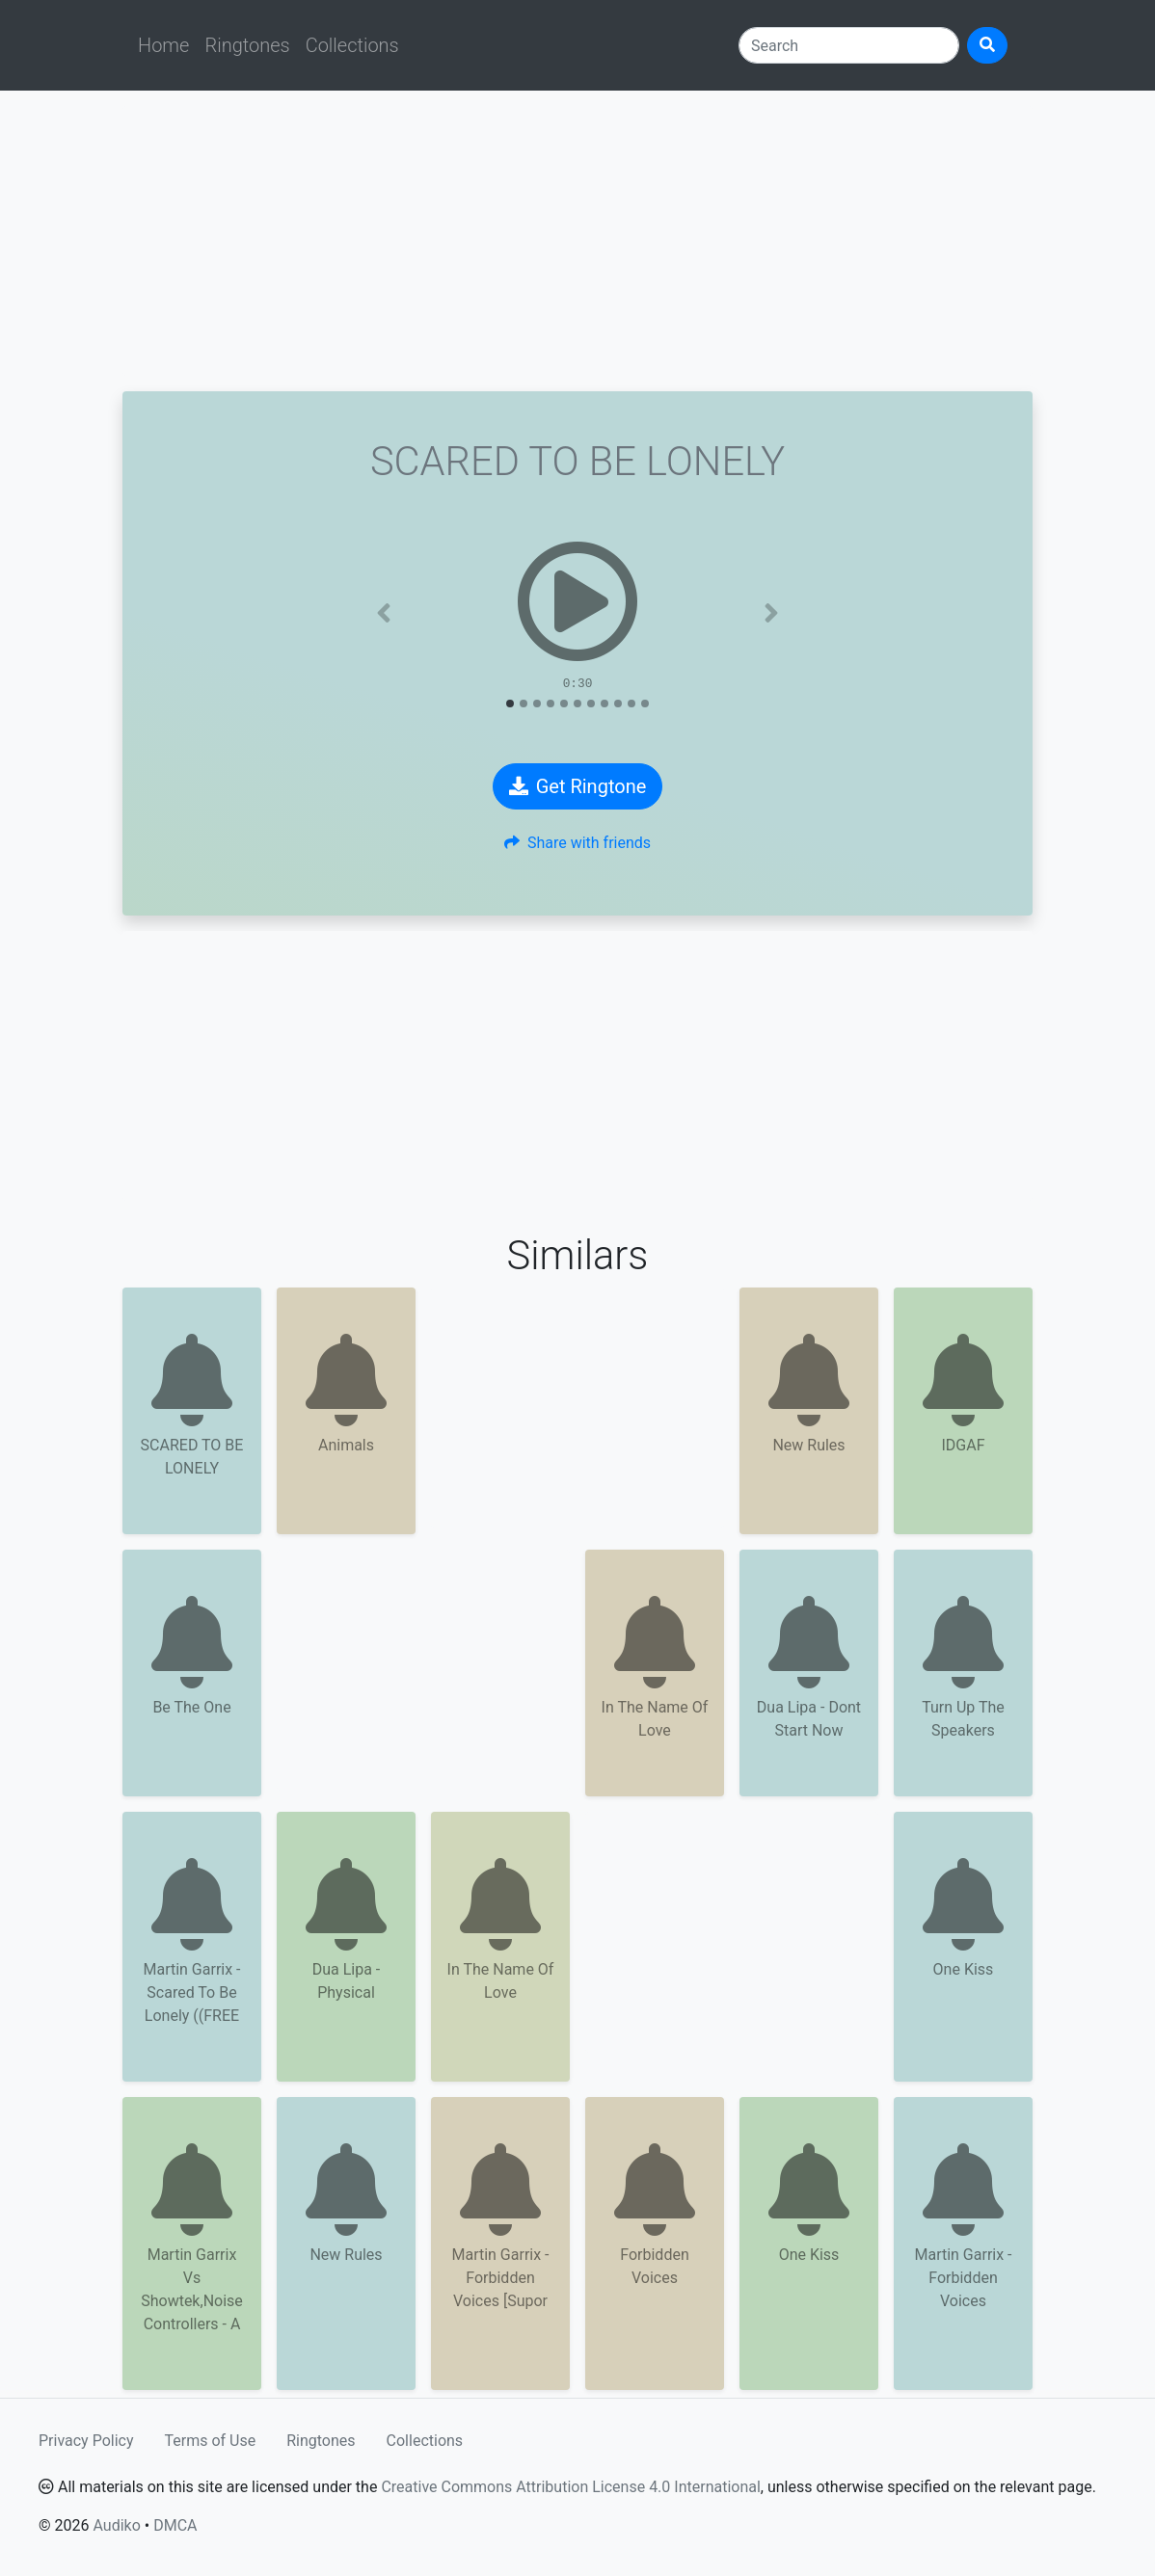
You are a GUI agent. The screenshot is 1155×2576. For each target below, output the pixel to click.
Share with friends (577, 843)
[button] (384, 612)
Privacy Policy (86, 2440)
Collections (352, 45)
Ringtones (246, 45)
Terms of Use (210, 2440)
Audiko (116, 2525)
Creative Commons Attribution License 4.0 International (570, 2487)
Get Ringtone (578, 786)
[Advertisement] (577, 241)
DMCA (175, 2525)
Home (163, 45)
